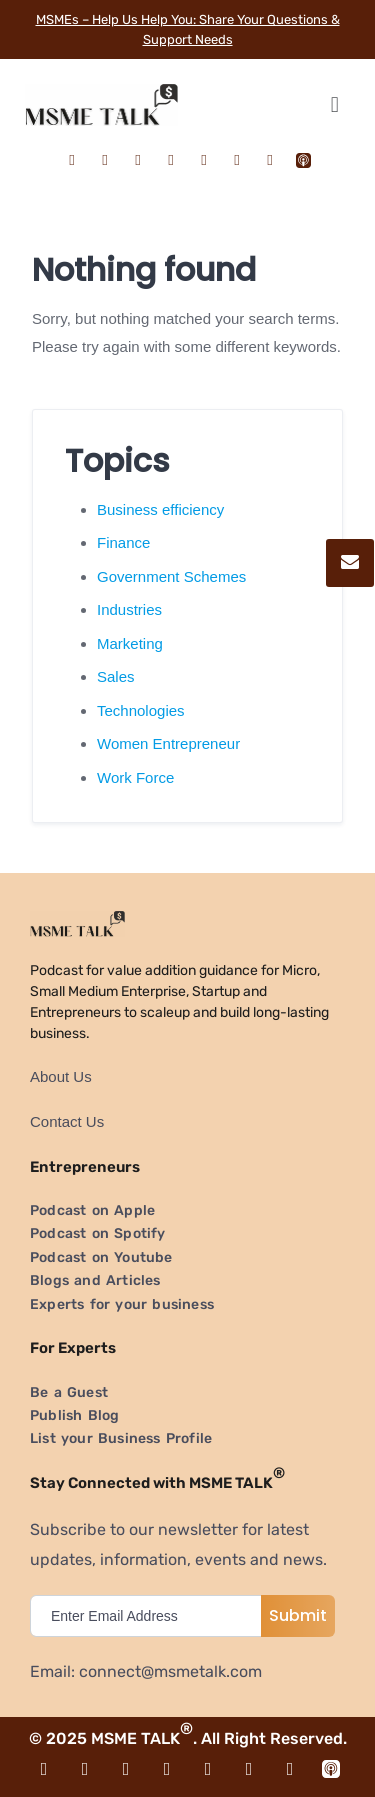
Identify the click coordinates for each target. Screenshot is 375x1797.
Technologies (141, 710)
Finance (123, 542)
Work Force (135, 777)
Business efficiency (160, 509)
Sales (116, 676)
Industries (129, 609)
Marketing (130, 643)
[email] (150, 1616)
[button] (334, 104)
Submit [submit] (298, 1615)
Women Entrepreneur (168, 743)
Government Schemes (171, 576)
